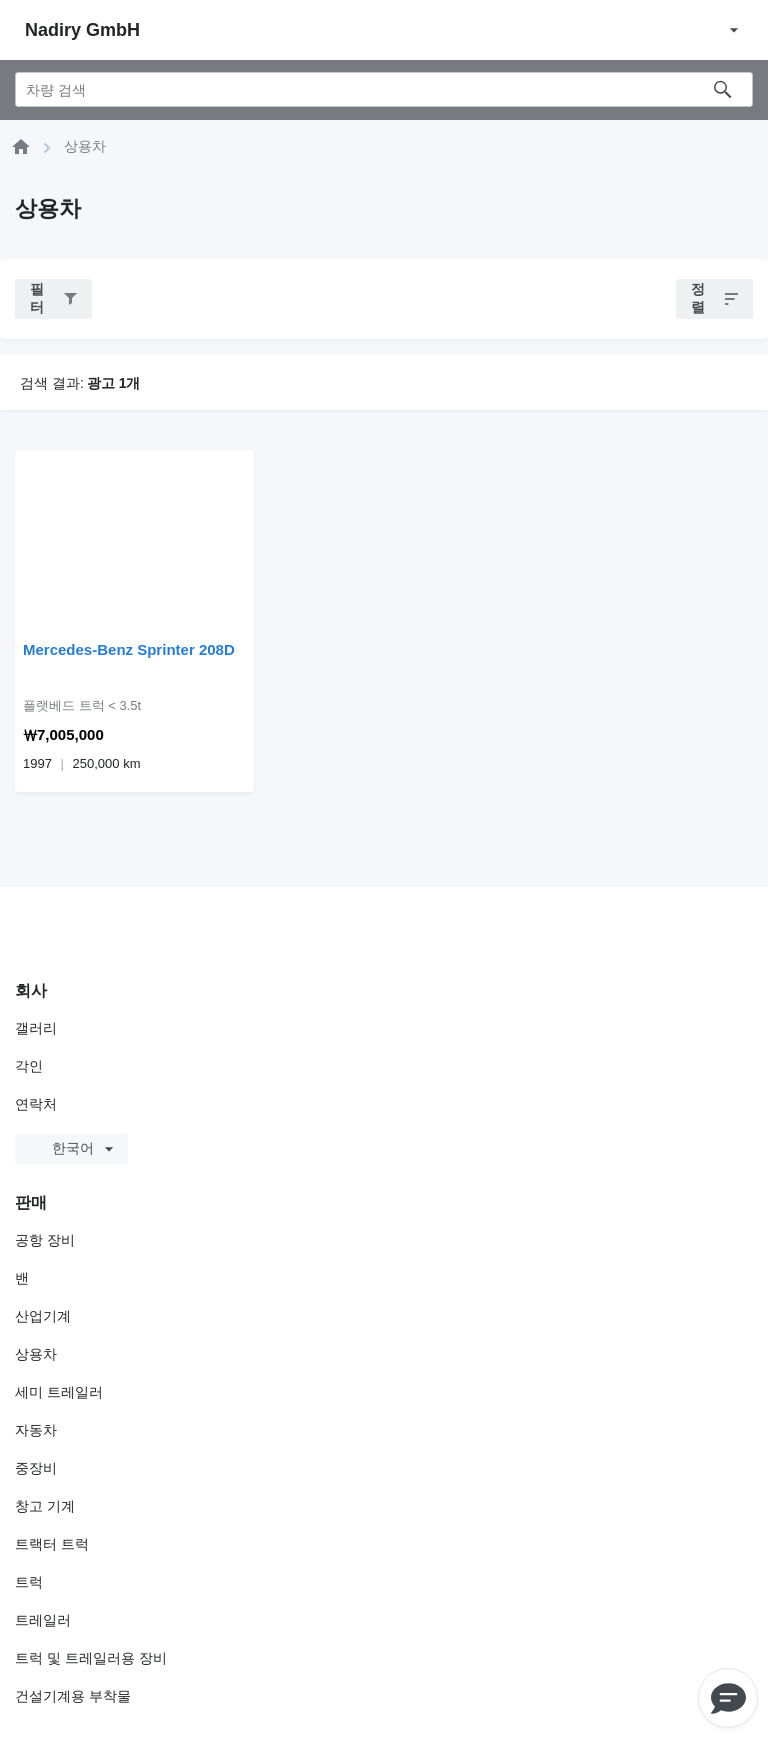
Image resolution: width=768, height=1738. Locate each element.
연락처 (36, 1104)
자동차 (36, 1430)
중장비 (36, 1468)
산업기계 (43, 1316)
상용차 (36, 1354)
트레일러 (43, 1620)
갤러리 (36, 1028)
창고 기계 (45, 1506)
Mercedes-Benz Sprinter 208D (129, 649)
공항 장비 (45, 1240)
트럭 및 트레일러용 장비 (91, 1658)
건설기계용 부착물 (73, 1696)
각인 (29, 1066)
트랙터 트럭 (52, 1544)
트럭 (29, 1582)
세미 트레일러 (59, 1392)
